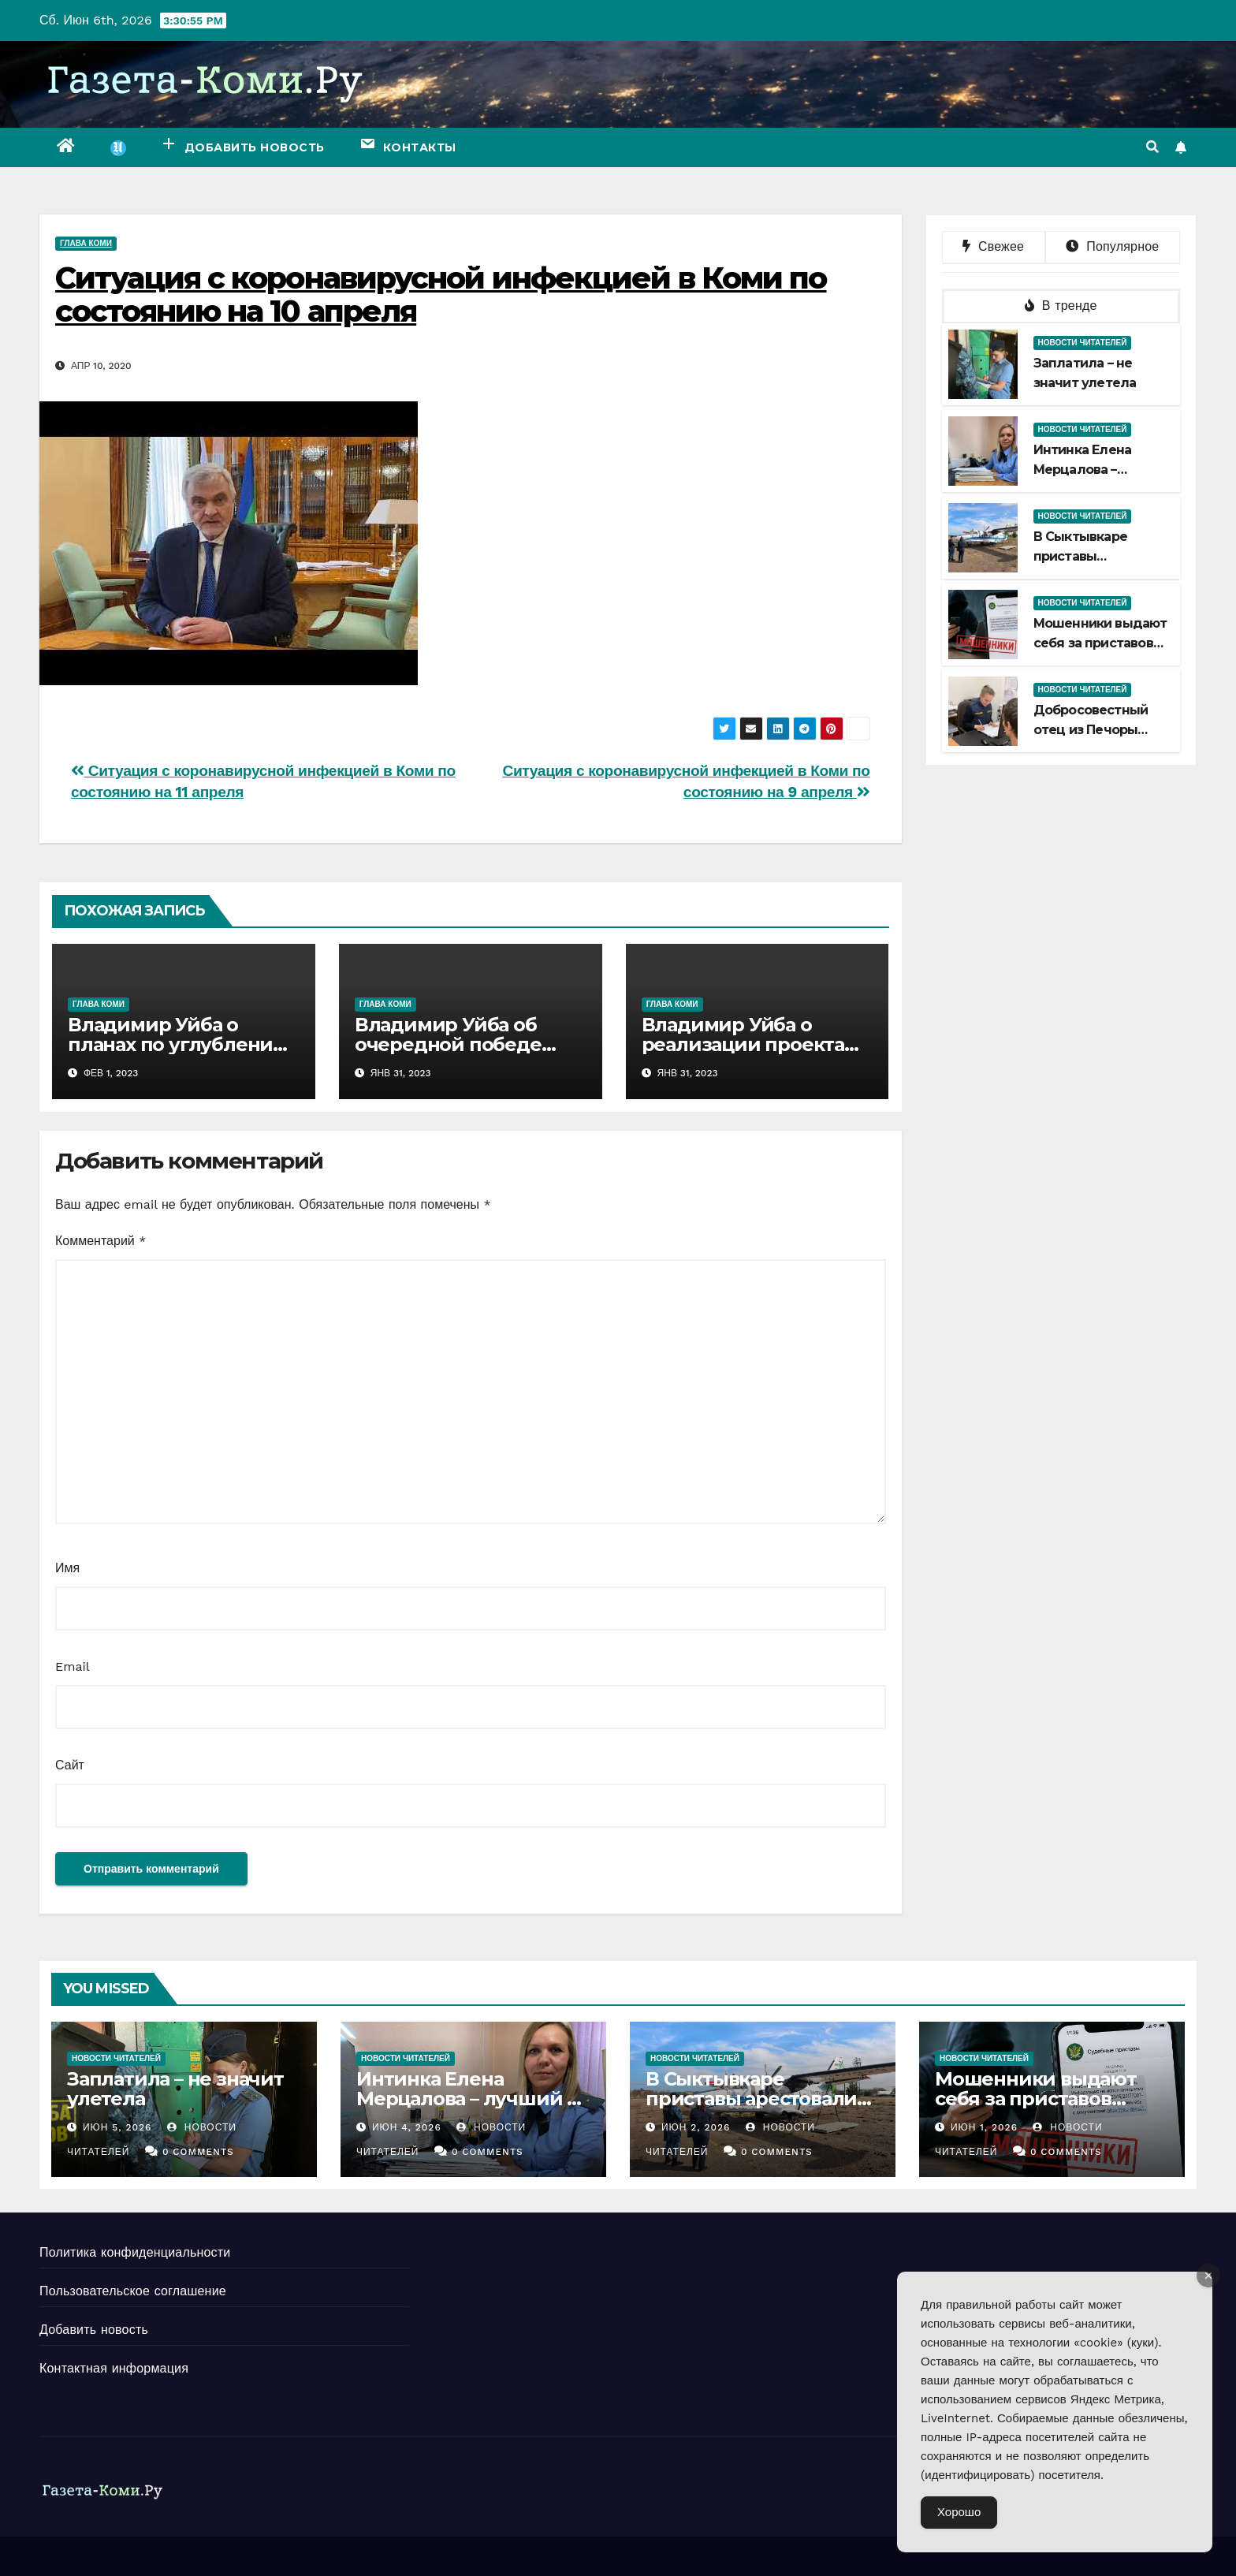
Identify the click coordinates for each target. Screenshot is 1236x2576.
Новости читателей (1082, 342)
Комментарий (100, 1240)
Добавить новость (93, 2329)
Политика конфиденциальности (134, 2252)
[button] (1152, 147)
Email (72, 1666)
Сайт (69, 1765)
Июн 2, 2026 (696, 2127)
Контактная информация (113, 2368)
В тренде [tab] (1061, 305)
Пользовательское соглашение (132, 2290)
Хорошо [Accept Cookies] (959, 2512)
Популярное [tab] (1112, 246)
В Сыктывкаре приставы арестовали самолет (751, 2098)
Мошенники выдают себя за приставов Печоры (1100, 643)
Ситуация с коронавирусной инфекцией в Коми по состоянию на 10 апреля (441, 294)
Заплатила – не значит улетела (175, 2088)
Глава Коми (86, 243)
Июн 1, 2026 (984, 2127)
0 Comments (198, 2151)
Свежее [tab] (993, 246)
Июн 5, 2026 (117, 2127)
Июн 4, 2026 (406, 2127)
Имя (67, 1567)
